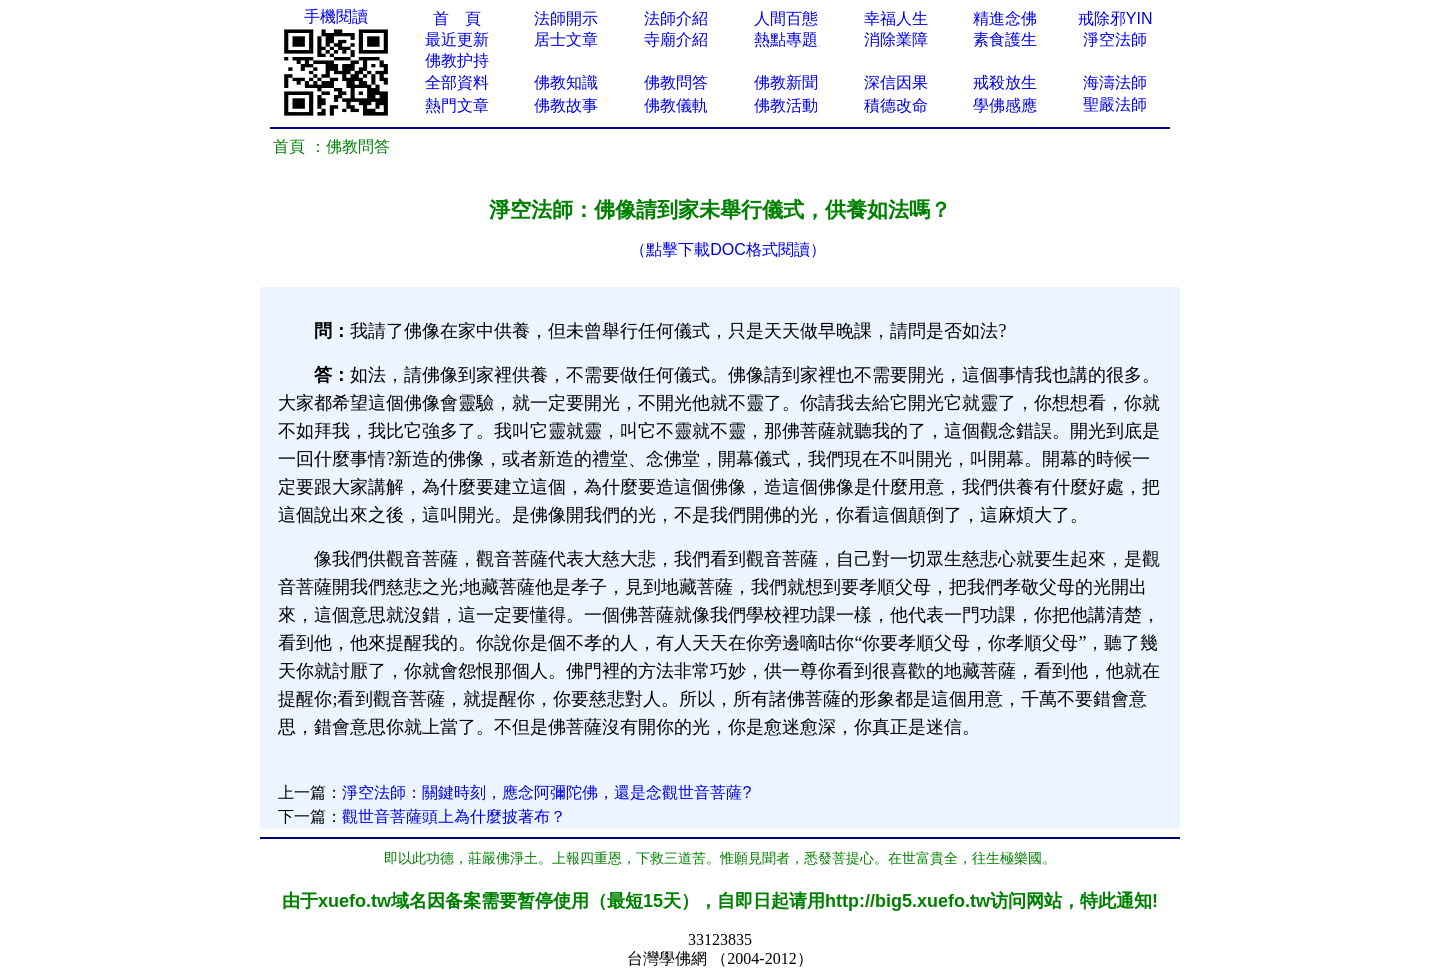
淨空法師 (1115, 39)
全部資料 (457, 82)
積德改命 (896, 105)
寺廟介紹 (676, 39)
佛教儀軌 (676, 105)
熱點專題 (786, 39)
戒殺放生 (1005, 82)
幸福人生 (896, 18)
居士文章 (566, 39)
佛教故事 (566, 105)
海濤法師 (1115, 82)
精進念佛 (1005, 18)
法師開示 (566, 18)
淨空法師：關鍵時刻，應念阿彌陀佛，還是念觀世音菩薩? (546, 792)
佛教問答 (676, 82)
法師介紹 (676, 18)
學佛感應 (1005, 105)
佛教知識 (566, 82)
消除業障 (896, 39)
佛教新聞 (786, 82)
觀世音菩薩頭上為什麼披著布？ (454, 816)
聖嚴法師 (1115, 104)
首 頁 (457, 18)
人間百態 (786, 18)
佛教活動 (786, 105)
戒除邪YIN (1115, 18)
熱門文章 (457, 105)
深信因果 (896, 82)
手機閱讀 (336, 16)
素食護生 (1005, 39)
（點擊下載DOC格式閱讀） (728, 249)
